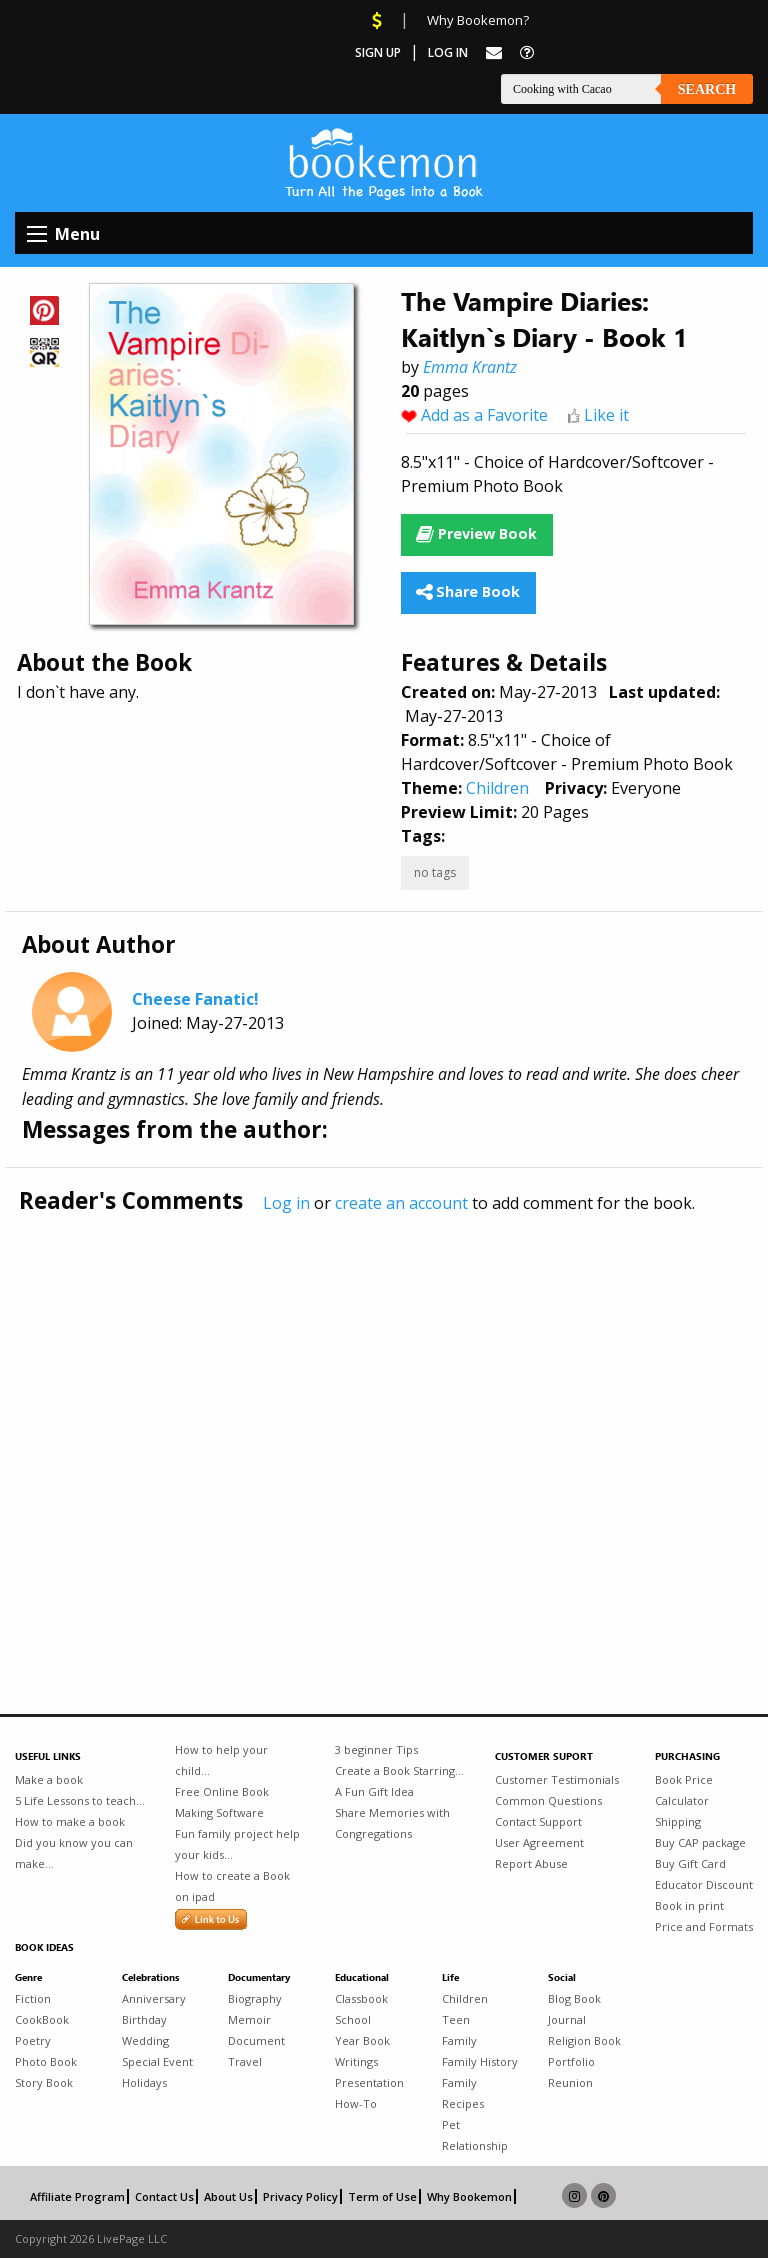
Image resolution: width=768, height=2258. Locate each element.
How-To (356, 2103)
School (353, 2019)
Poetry (33, 2040)
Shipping (678, 1821)
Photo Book (46, 2061)
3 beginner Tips (376, 1749)
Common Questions (548, 1800)
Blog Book (574, 1998)
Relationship (475, 2145)
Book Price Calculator (684, 1790)
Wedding (145, 2040)
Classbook (361, 1998)
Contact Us (164, 2196)
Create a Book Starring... (399, 1770)
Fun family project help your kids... (237, 1844)
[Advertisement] (384, 1422)
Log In (448, 52)
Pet (451, 2124)
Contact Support (538, 1821)
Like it (606, 415)
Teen (456, 2019)
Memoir (249, 2019)
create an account (401, 1203)
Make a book (49, 1779)
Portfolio (571, 2061)
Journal (567, 2019)
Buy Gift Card (690, 1863)
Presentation (369, 2082)
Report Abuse (531, 1863)
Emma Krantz (470, 367)
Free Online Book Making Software (222, 1802)
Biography (255, 1998)
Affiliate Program (77, 2196)
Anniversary (154, 1998)
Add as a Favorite (484, 415)
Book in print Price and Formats (704, 1916)
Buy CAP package (700, 1842)
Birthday (144, 2019)
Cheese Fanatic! (195, 999)
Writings (356, 2061)
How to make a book (70, 1821)
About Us (228, 2196)
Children (497, 788)
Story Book (44, 2082)
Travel (245, 2061)
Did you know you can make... (74, 1853)
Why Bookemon (469, 2196)
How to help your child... (221, 1760)
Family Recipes (463, 2093)
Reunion (570, 2082)
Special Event (157, 2061)
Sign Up (378, 52)
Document (256, 2040)
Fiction (33, 1998)
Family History (480, 2061)
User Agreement (539, 1842)
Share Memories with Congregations (392, 1823)
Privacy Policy (300, 2196)
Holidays (144, 2082)
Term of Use (382, 2196)
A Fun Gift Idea (374, 1791)
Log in (286, 1203)
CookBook (42, 2019)
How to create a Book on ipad (232, 1886)
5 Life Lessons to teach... (80, 1800)
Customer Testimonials (557, 1779)
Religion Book (584, 2040)
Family (459, 2040)
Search (707, 89)
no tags (435, 872)
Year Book (362, 2040)
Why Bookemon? (478, 20)
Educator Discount (704, 1884)
